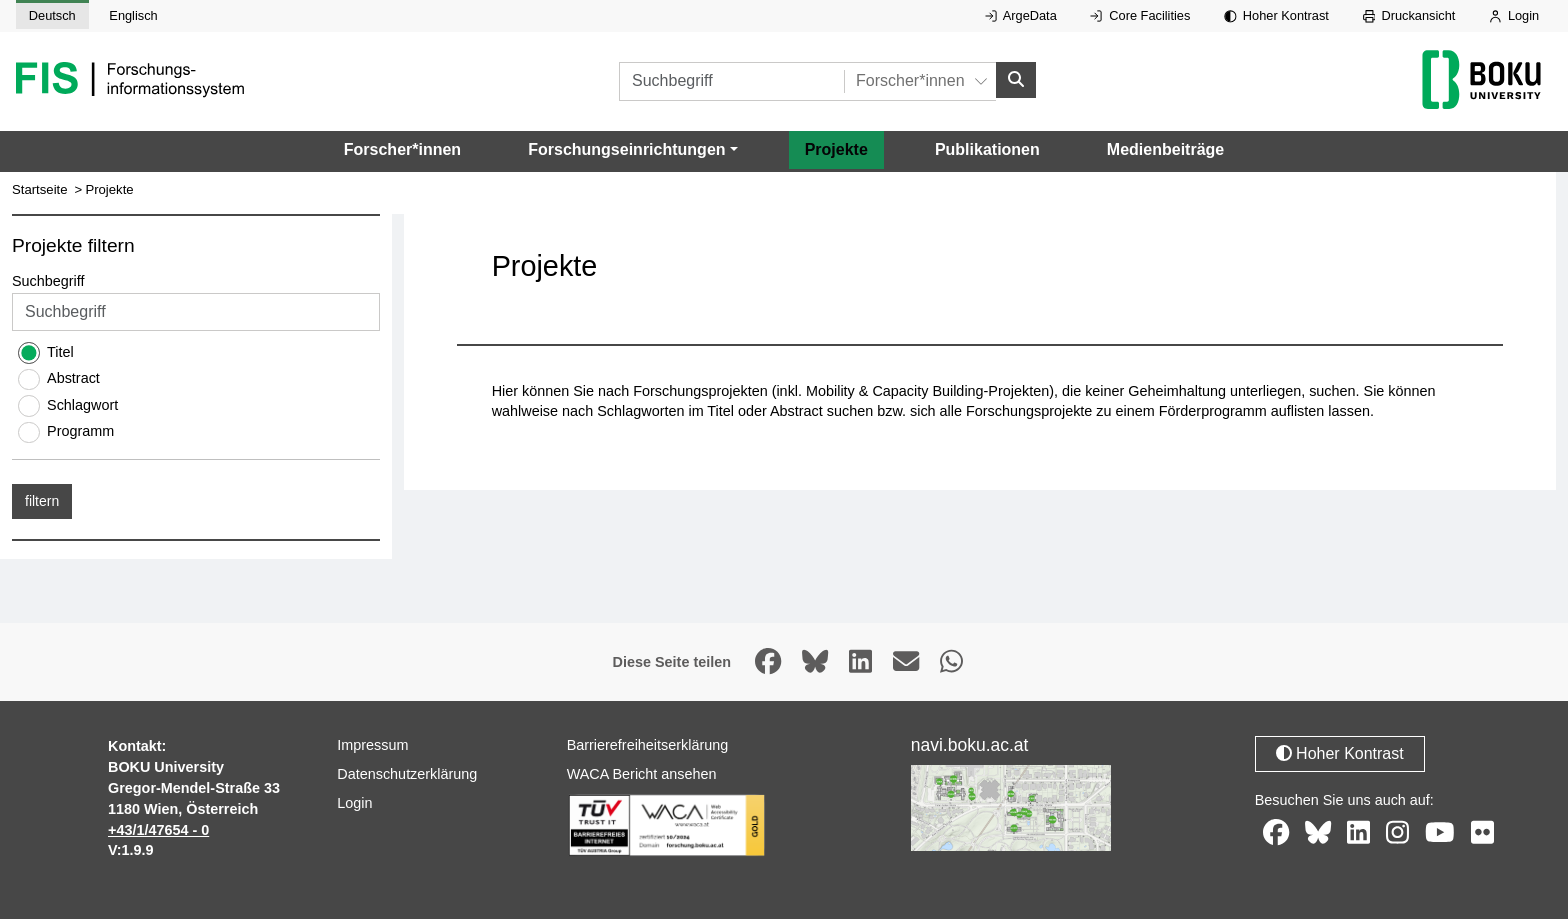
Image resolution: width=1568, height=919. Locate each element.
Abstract (73, 378)
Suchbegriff (48, 281)
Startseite (40, 189)
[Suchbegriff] (731, 81)
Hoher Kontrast (1276, 15)
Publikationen (987, 149)
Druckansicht (1409, 15)
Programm (80, 431)
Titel (60, 352)
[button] (632, 150)
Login (1514, 15)
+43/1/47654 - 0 (158, 830)
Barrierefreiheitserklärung (648, 745)
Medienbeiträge (1165, 149)
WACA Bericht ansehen (642, 774)
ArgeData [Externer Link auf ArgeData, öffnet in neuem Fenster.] (1021, 15)
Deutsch (52, 15)
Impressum (372, 745)
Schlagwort (82, 405)
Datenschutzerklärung (407, 774)
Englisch (133, 15)
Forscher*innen (402, 149)
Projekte (836, 149)
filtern (42, 501)
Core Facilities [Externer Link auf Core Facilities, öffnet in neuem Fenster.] (1140, 15)
